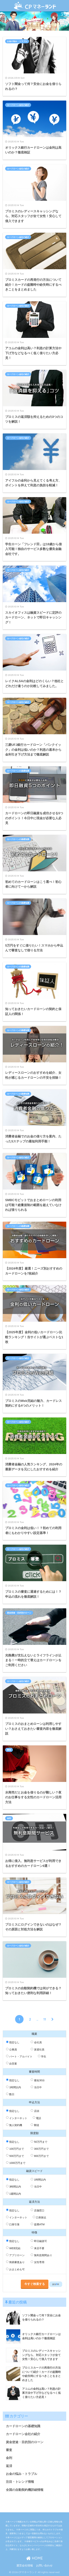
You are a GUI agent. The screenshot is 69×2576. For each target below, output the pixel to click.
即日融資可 (40, 2241)
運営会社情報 (24, 2565)
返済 (9, 2466)
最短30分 (39, 2080)
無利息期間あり (43, 2255)
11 (44, 2019)
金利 (9, 1818)
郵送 (36, 2125)
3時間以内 (15, 2186)
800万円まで (41, 2155)
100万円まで (16, 2148)
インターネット (18, 2118)
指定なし (14, 2042)
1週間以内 (15, 2193)
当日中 (38, 2087)
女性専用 (39, 2262)
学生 (43, 2056)
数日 (11, 2094)
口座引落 (14, 2224)
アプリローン (17, 2255)
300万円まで (41, 2148)
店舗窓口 (39, 2210)
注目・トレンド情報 (20, 2482)
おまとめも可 (17, 2269)
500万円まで (16, 2155)
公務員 (13, 2049)
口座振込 (41, 2217)
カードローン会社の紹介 (18, 105)
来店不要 (39, 2248)
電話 (38, 2118)
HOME (34, 2558)
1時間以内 (15, 2087)
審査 (9, 1750)
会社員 (38, 2042)
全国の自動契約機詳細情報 (24, 2490)
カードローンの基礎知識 (18, 770)
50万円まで (40, 2141)
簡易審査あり (17, 2262)
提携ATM (39, 2224)
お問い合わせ (44, 2565)
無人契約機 (15, 2125)
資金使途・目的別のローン (19, 1612)
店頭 (36, 2111)
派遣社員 (39, 2049)
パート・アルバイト (20, 2056)
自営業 (13, 2063)
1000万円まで (17, 2162)
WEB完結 (14, 2248)
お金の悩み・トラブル (17, 41)
